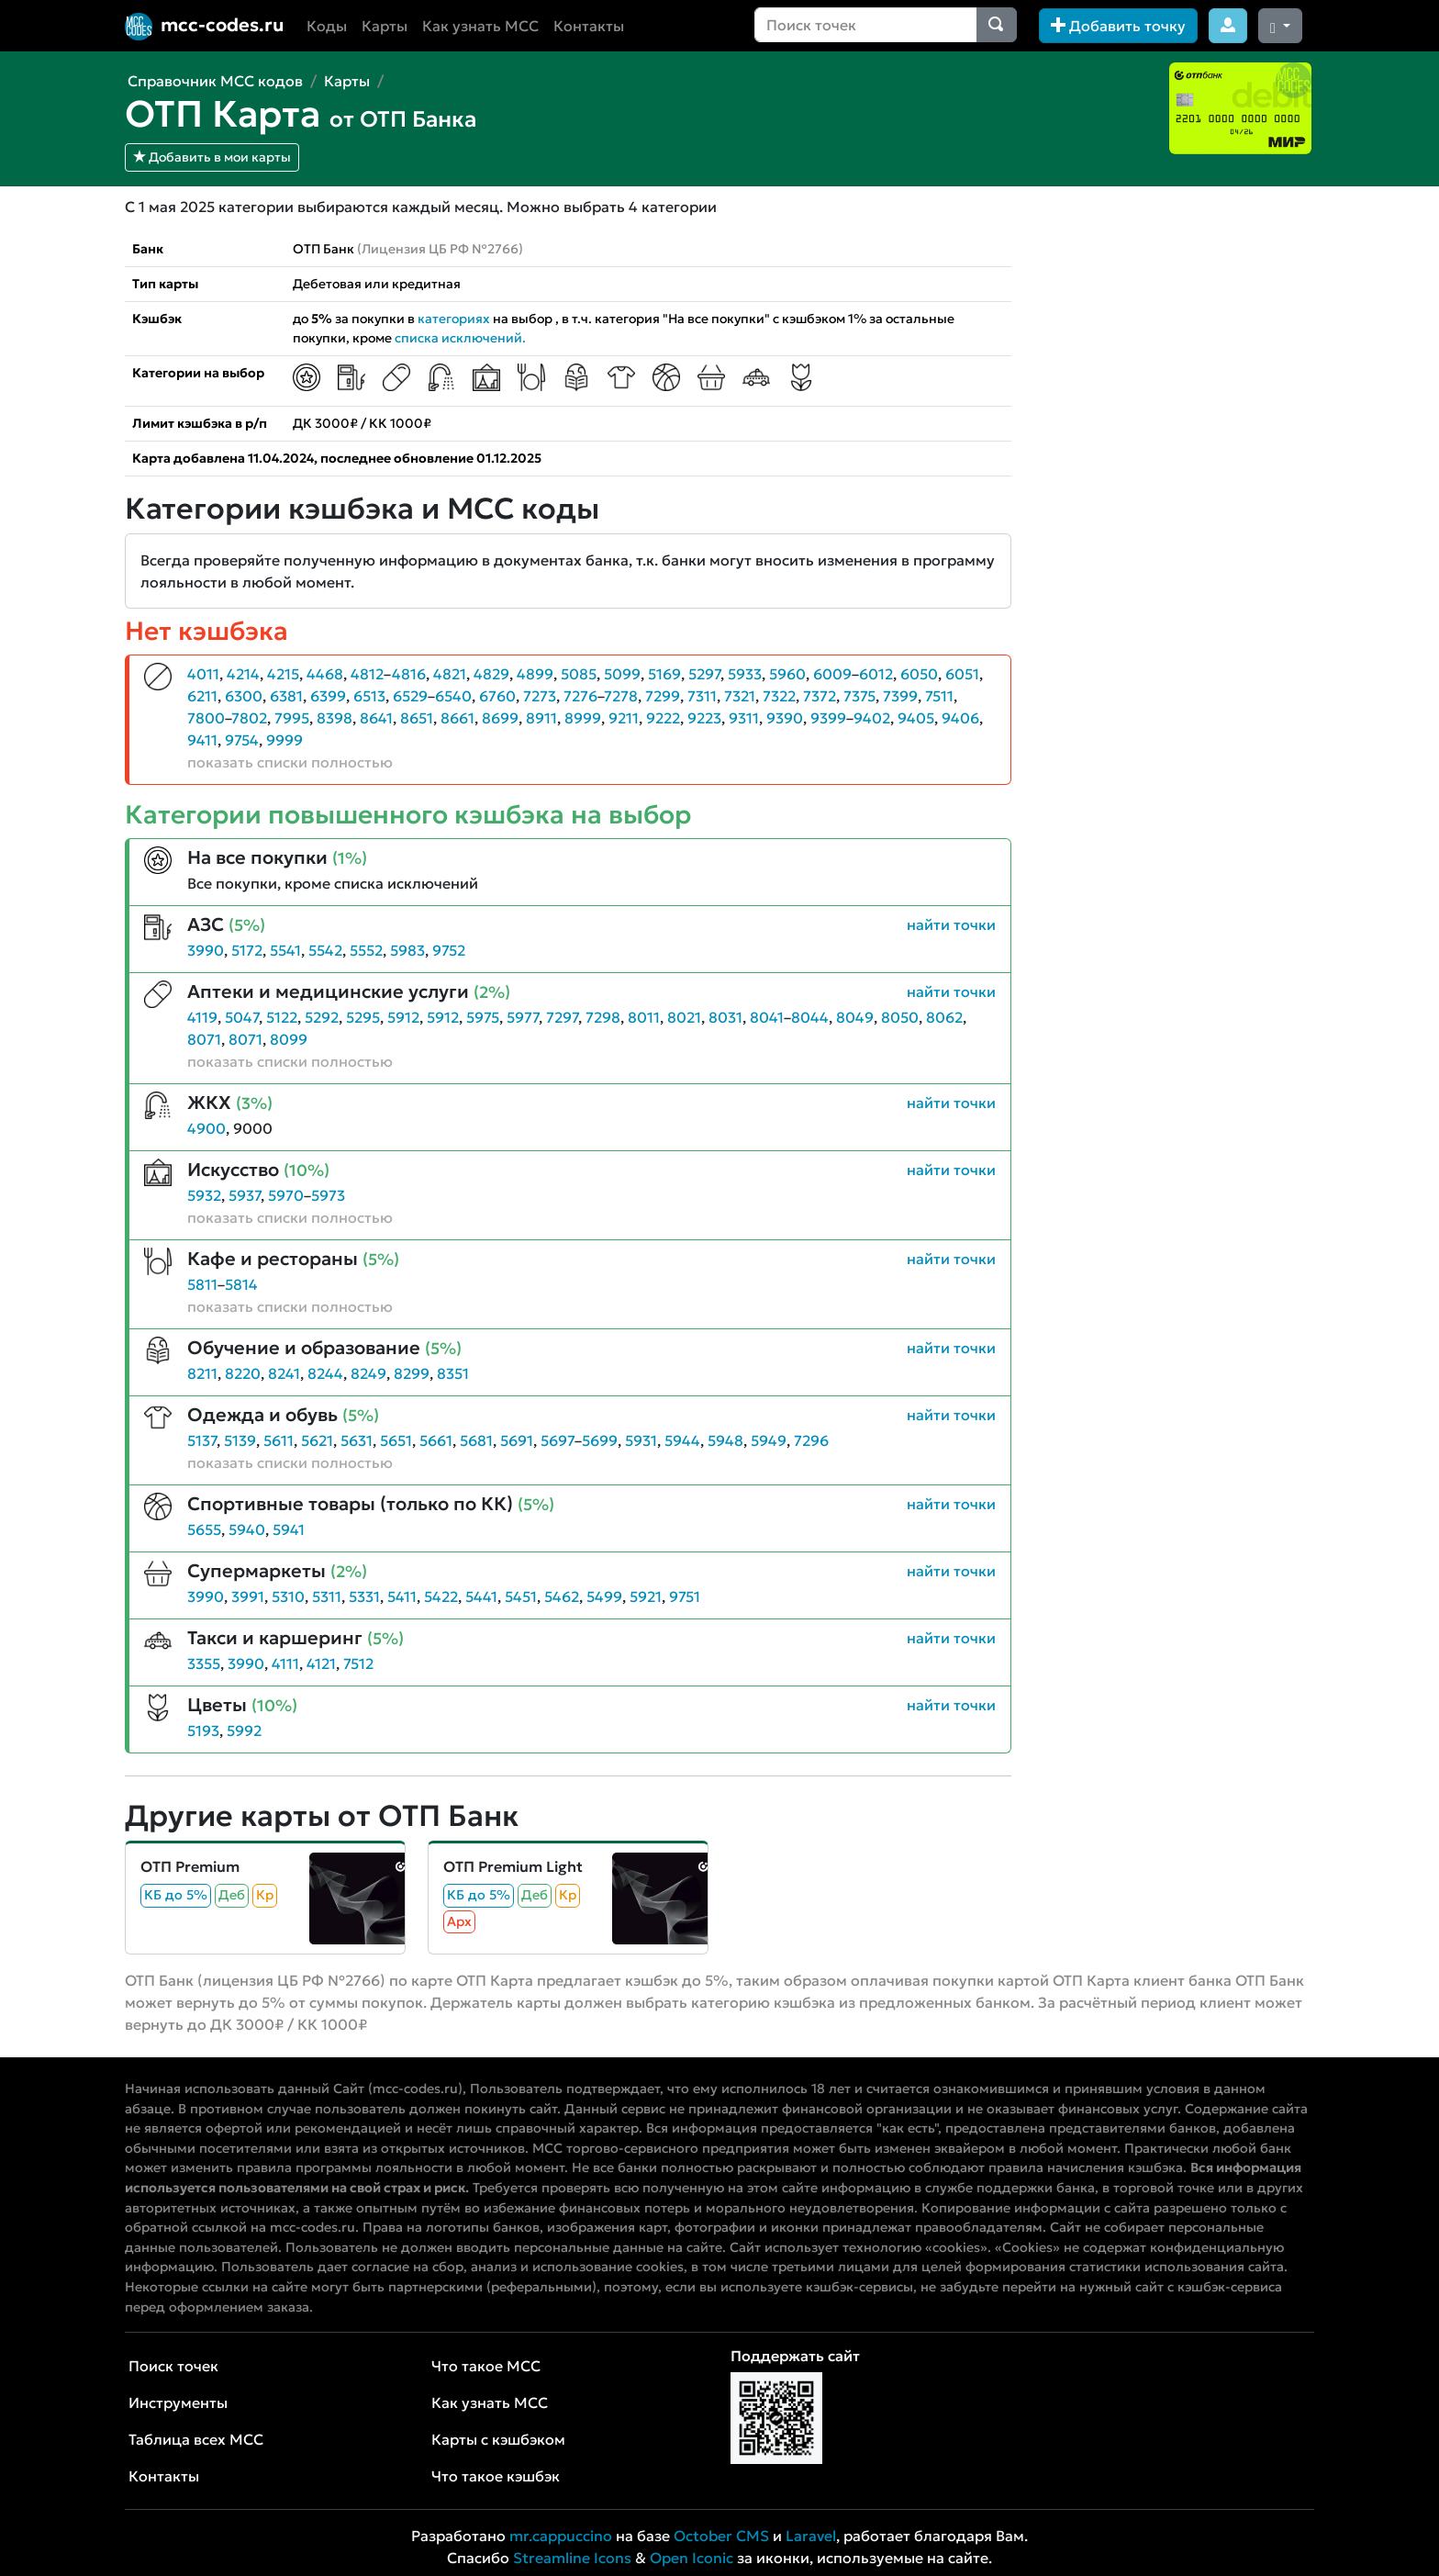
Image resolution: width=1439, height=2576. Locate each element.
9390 (784, 718)
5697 (557, 1440)
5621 (317, 1440)
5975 (482, 1017)
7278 (621, 696)
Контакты (588, 26)
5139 (240, 1440)
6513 (369, 696)
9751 (684, 1596)
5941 (289, 1529)
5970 (286, 1195)
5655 (204, 1529)
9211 (623, 718)
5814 (241, 1284)
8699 (500, 718)
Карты (384, 26)
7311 (702, 696)
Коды (327, 26)
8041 (767, 1017)
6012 (876, 674)
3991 (247, 1596)
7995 (291, 718)
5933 (745, 674)
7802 (249, 718)
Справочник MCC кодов (215, 81)
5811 (202, 1284)
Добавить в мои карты (212, 157)
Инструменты (178, 2402)
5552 (366, 950)
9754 (242, 740)
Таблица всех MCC (195, 2439)
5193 (203, 1730)
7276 (580, 696)
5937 (245, 1195)
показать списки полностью (290, 762)
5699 (600, 1440)
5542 (325, 950)
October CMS (721, 2535)
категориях (454, 318)
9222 (663, 718)
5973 (328, 1195)
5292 (322, 1017)
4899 (535, 674)
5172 (246, 950)
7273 (539, 696)
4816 (409, 674)
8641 (376, 718)
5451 (521, 1596)
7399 (900, 696)
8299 (411, 1373)
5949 (768, 1440)
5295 (363, 1017)
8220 (243, 1373)
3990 (205, 950)
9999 (284, 740)
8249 (368, 1373)
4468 (325, 674)
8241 (284, 1373)
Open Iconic (691, 2557)
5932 (204, 1195)
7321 (739, 696)
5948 (725, 1440)
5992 (244, 1730)
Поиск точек (173, 2366)
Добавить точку (1118, 26)
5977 (523, 1017)
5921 (646, 1596)
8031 (725, 1017)
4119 (202, 1017)
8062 (944, 1017)
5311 (326, 1596)
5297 (704, 674)
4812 (367, 674)
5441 (481, 1596)
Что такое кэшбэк (495, 2476)
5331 (364, 1596)
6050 (919, 674)
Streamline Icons (572, 2557)
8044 (810, 1017)
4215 (283, 674)
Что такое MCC (486, 2366)
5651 (396, 1440)
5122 (281, 1017)
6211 (202, 696)
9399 (828, 718)
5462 (561, 1596)
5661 (435, 1440)
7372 (819, 696)
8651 (416, 718)
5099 (622, 674)
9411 (202, 740)
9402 (871, 718)
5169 (664, 674)
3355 (203, 1663)
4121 (321, 1663)
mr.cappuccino (560, 2535)
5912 (403, 1017)
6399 (328, 696)
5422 (441, 1596)
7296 (811, 1440)
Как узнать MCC (480, 26)
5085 (579, 674)
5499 (604, 1596)
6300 (243, 696)
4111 (285, 1663)
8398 (334, 718)
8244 (325, 1373)
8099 (288, 1039)
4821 (449, 674)
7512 (358, 1663)
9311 (744, 718)
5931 (641, 1440)
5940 (247, 1529)
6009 (832, 674)
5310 (288, 1596)
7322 (779, 696)
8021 (684, 1017)
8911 (541, 718)
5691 (516, 1440)
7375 (859, 696)
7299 (662, 696)
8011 (644, 1017)
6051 (962, 674)
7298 (603, 1017)
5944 (682, 1440)
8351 (453, 1373)
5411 (402, 1596)
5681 (476, 1440)
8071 (204, 1039)
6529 (410, 696)
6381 (286, 696)
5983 (407, 950)
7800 (206, 718)
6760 (497, 696)
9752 (448, 950)
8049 (855, 1017)
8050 (900, 1017)
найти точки (951, 924)
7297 (562, 1017)
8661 (457, 718)
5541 (285, 950)
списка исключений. (460, 338)
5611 (278, 1440)
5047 (242, 1017)
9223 (704, 718)
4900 (206, 1128)
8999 (582, 718)
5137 (202, 1440)
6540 (453, 696)
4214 (243, 674)
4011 (203, 674)
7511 (939, 696)
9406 (960, 718)
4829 (491, 674)
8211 (202, 1373)
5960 (787, 674)
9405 (916, 718)
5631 (356, 1440)
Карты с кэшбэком (498, 2439)
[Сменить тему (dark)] (1280, 25)
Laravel (811, 2535)
